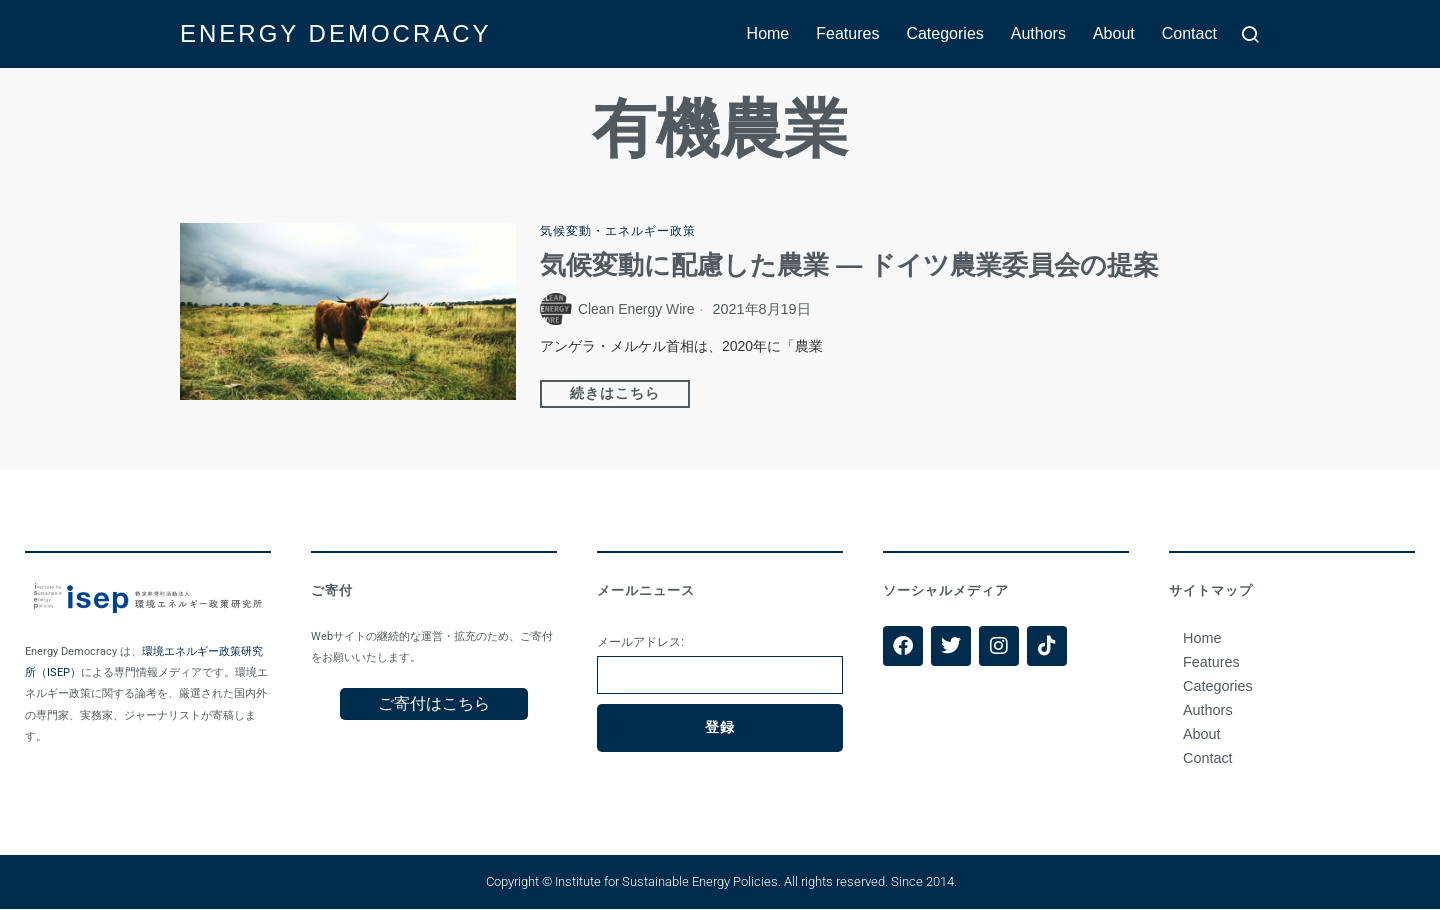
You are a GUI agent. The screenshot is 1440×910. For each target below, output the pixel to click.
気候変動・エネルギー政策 (618, 231)
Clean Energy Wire (638, 310)
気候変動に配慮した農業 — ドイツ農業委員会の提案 (849, 266)
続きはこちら (615, 394)
